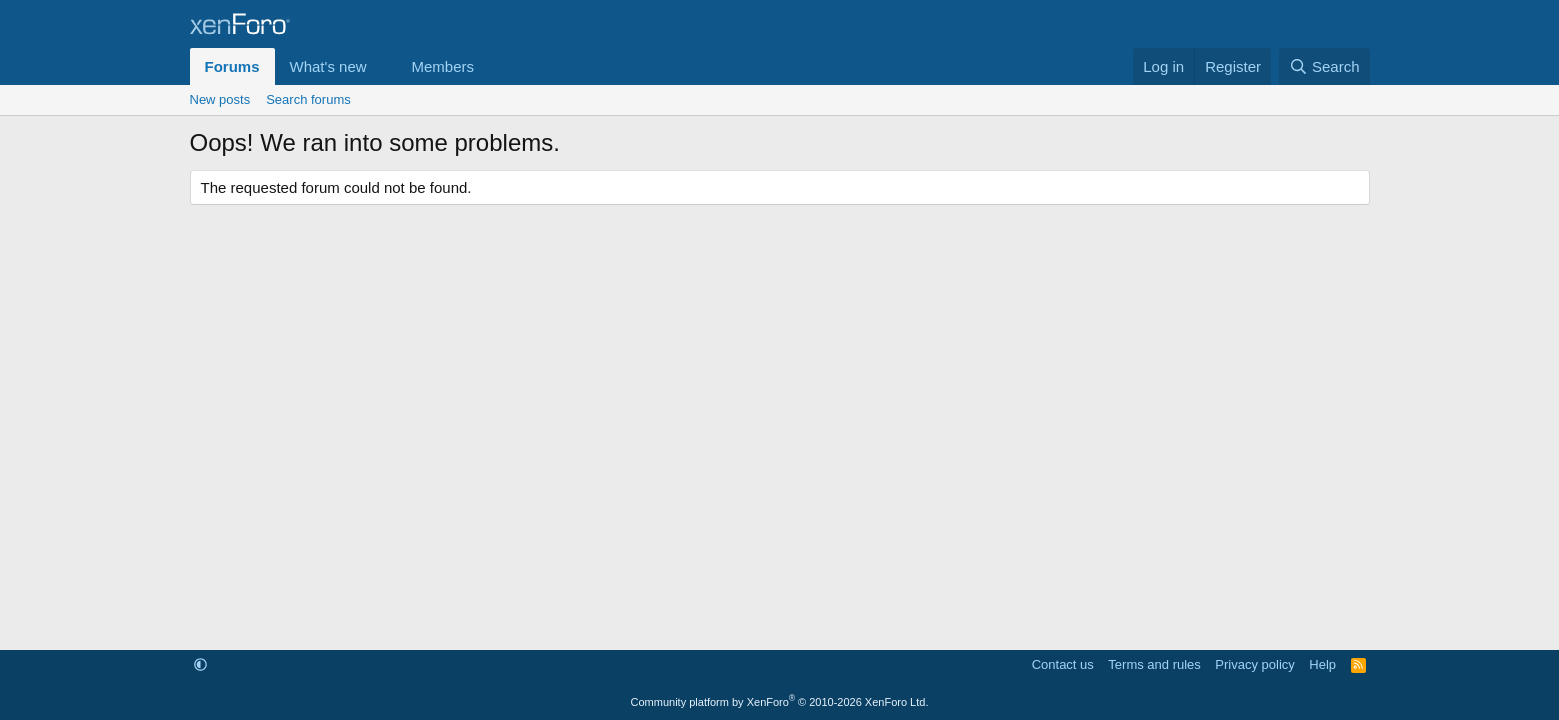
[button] (382, 66)
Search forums (308, 99)
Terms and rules (1154, 664)
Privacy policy (1254, 664)
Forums (232, 66)
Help (1322, 664)
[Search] (1324, 66)
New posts (220, 99)
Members (442, 66)
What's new (328, 66)
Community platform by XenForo (780, 702)
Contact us (1063, 664)
